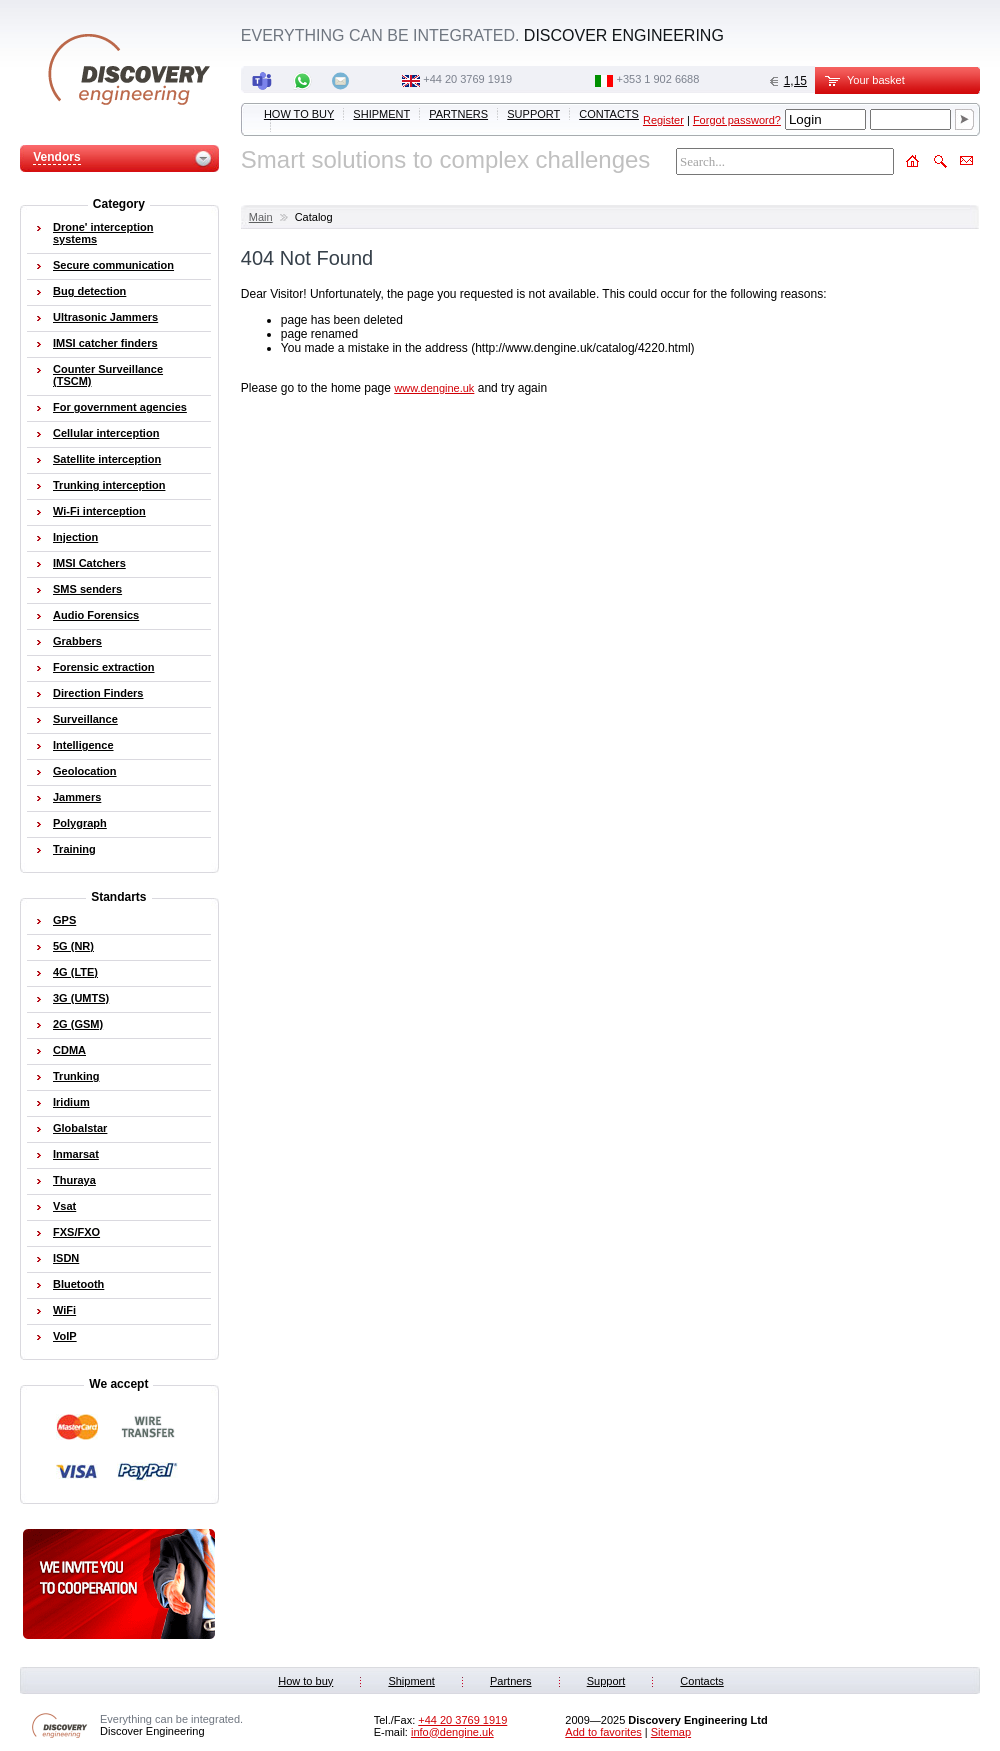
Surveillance (85, 719)
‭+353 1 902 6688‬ (657, 79)
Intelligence (83, 745)
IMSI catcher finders (105, 343)
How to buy (299, 114)
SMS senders (87, 589)
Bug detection (89, 291)
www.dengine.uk (434, 388)
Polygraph (80, 823)
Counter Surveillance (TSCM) (108, 375)
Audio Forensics (96, 615)
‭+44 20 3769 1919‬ (467, 79)
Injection (75, 537)
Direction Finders (98, 693)
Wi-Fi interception (99, 511)
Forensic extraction (103, 667)
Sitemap (671, 1732)
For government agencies (120, 407)
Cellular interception (106, 433)
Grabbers (77, 641)
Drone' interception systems (103, 233)
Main (261, 217)
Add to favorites (603, 1732)
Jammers (77, 797)
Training (74, 849)
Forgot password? (737, 120)
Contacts (609, 114)
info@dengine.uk (452, 1732)
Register (663, 120)
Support (533, 114)
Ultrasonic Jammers (105, 317)
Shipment (381, 114)
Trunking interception (109, 485)
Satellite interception (107, 459)
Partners (458, 114)
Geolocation (85, 771)
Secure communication (113, 265)
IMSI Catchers (89, 563)
